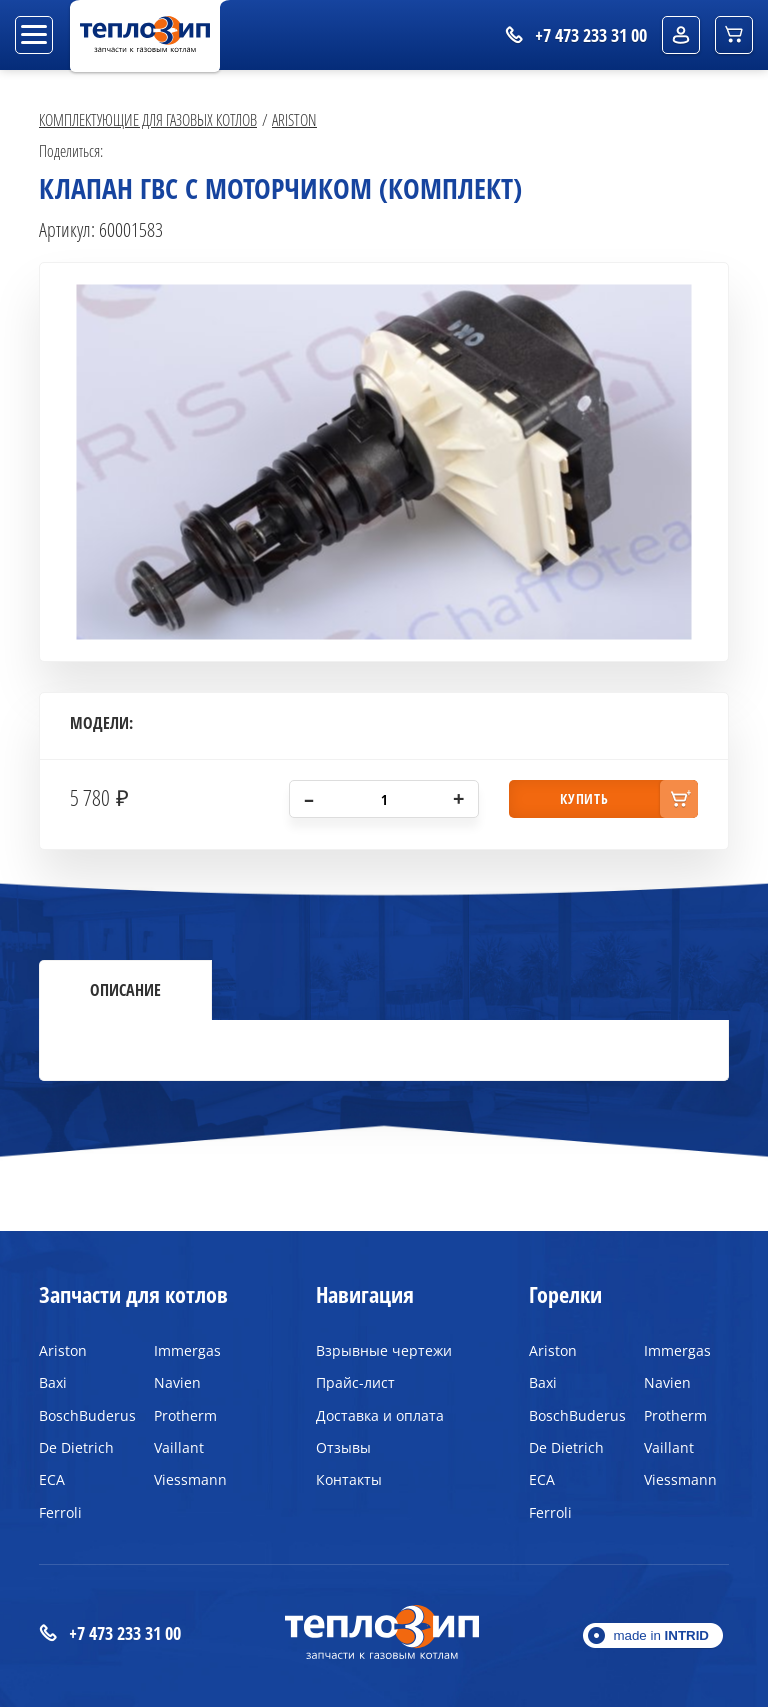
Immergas (187, 1350)
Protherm (185, 1415)
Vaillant (179, 1447)
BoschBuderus (81, 1415)
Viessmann (190, 1479)
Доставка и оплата (380, 1415)
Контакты (349, 1479)
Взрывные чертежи (384, 1350)
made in (661, 1635)
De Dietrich (76, 1447)
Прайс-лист (355, 1382)
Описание (125, 990)
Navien (177, 1382)
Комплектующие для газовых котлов (148, 119)
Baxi (53, 1382)
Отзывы (343, 1447)
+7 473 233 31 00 (110, 1633)
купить (584, 798)
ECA (52, 1479)
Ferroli (60, 1512)
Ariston (294, 119)
